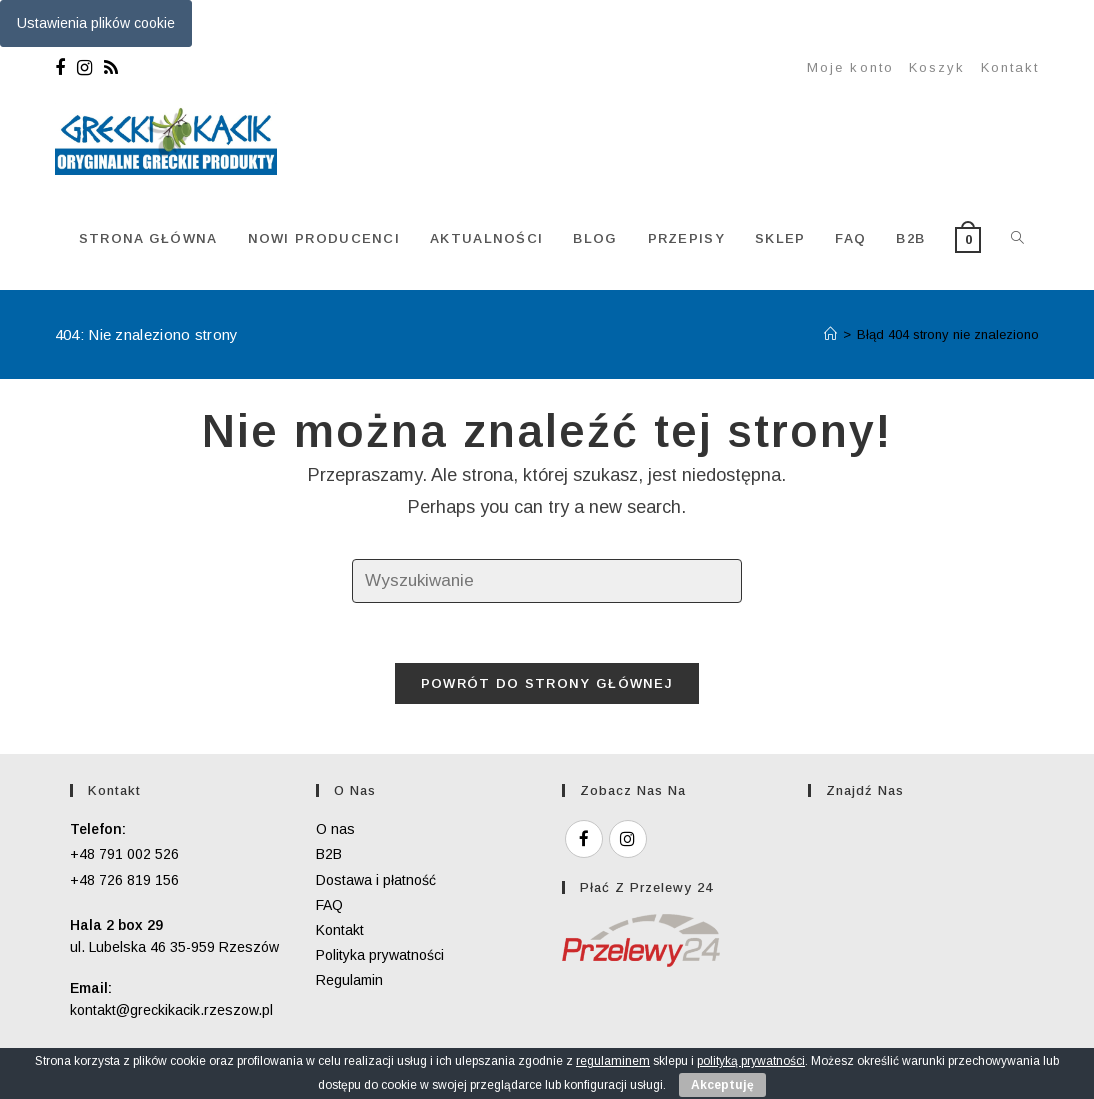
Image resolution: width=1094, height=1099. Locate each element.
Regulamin (349, 980)
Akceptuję (722, 1085)
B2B (329, 854)
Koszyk (937, 67)
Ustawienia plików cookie (96, 23)
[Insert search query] (547, 581)
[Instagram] (84, 68)
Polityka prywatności (380, 955)
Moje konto (850, 67)
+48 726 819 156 (124, 880)
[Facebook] (63, 68)
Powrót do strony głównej (547, 683)
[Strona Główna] (830, 334)
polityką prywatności (751, 1061)
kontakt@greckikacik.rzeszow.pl (171, 1010)
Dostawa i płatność (376, 880)
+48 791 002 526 (124, 854)
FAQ (329, 905)
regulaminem (613, 1061)
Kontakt (1010, 67)
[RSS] (111, 68)
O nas (335, 829)
